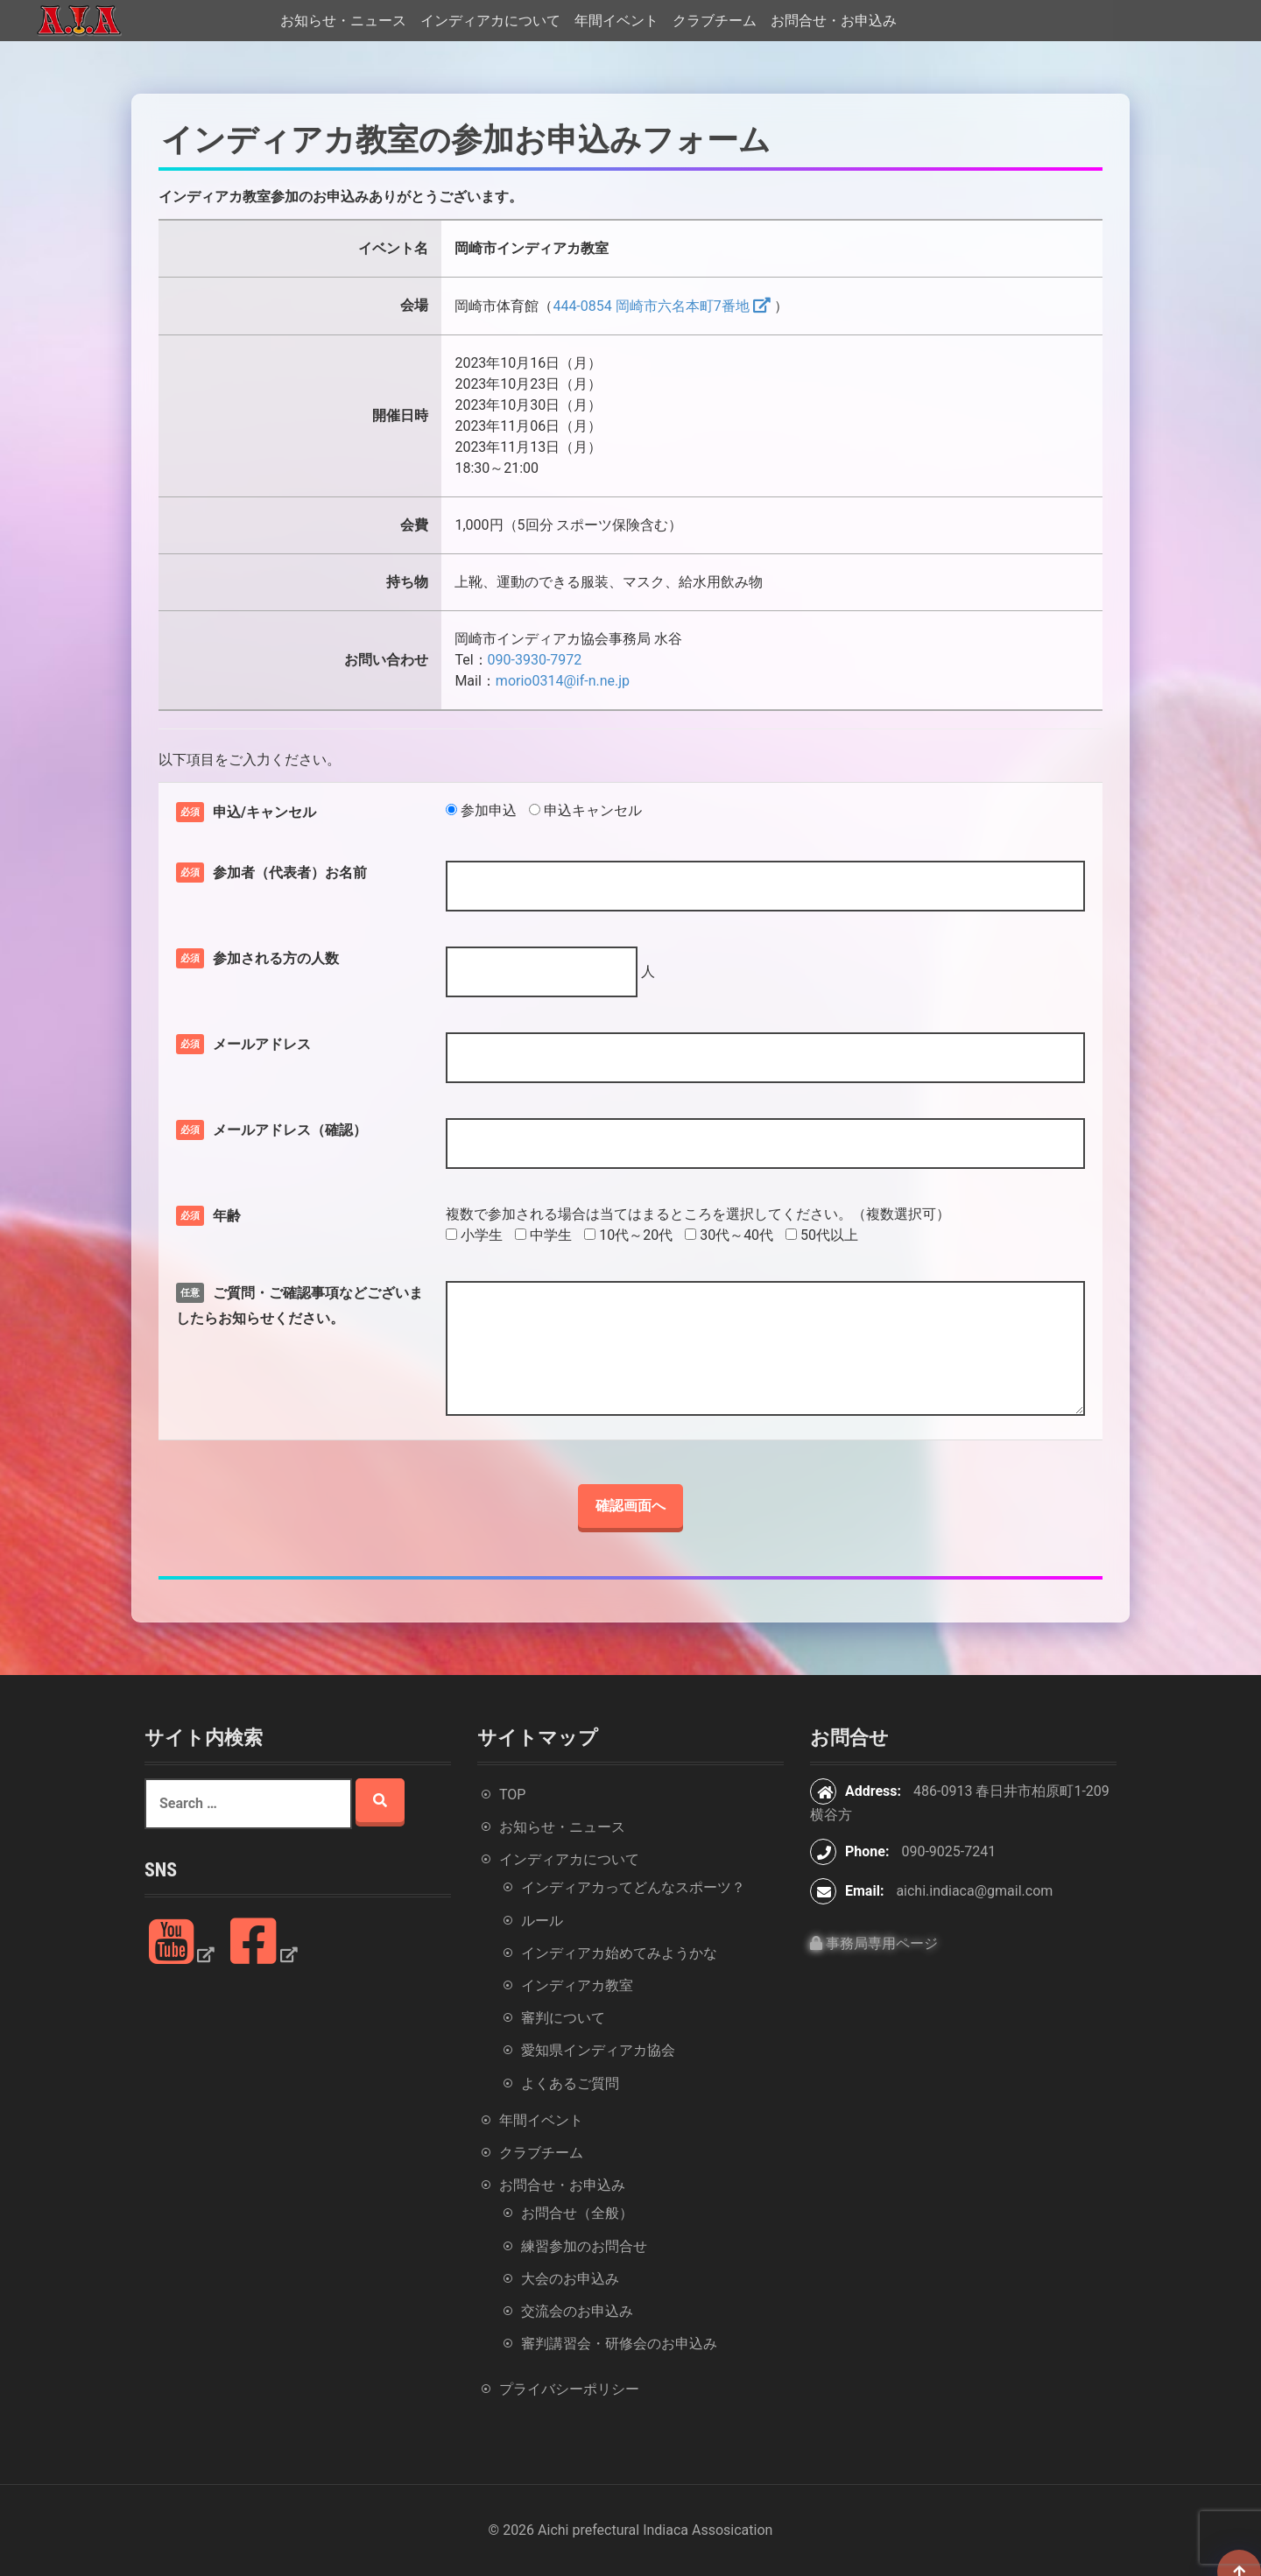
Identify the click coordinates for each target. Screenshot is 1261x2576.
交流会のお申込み (577, 2311)
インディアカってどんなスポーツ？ (633, 1887)
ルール (542, 1920)
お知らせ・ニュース (343, 20)
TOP (512, 1794)
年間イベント (616, 20)
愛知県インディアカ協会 (598, 2050)
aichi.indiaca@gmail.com (974, 1891)
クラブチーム (715, 20)
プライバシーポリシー (569, 2389)
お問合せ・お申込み (834, 20)
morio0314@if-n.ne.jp (563, 680)
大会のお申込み (570, 2278)
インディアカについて (490, 20)
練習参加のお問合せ (584, 2246)
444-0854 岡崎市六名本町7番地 (651, 306)
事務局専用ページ (874, 1943)
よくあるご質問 (570, 2083)
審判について (563, 2017)
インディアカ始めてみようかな (619, 1953)
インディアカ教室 (577, 1985)
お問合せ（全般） (577, 2213)
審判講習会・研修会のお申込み (619, 2343)
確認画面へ (630, 1505)
